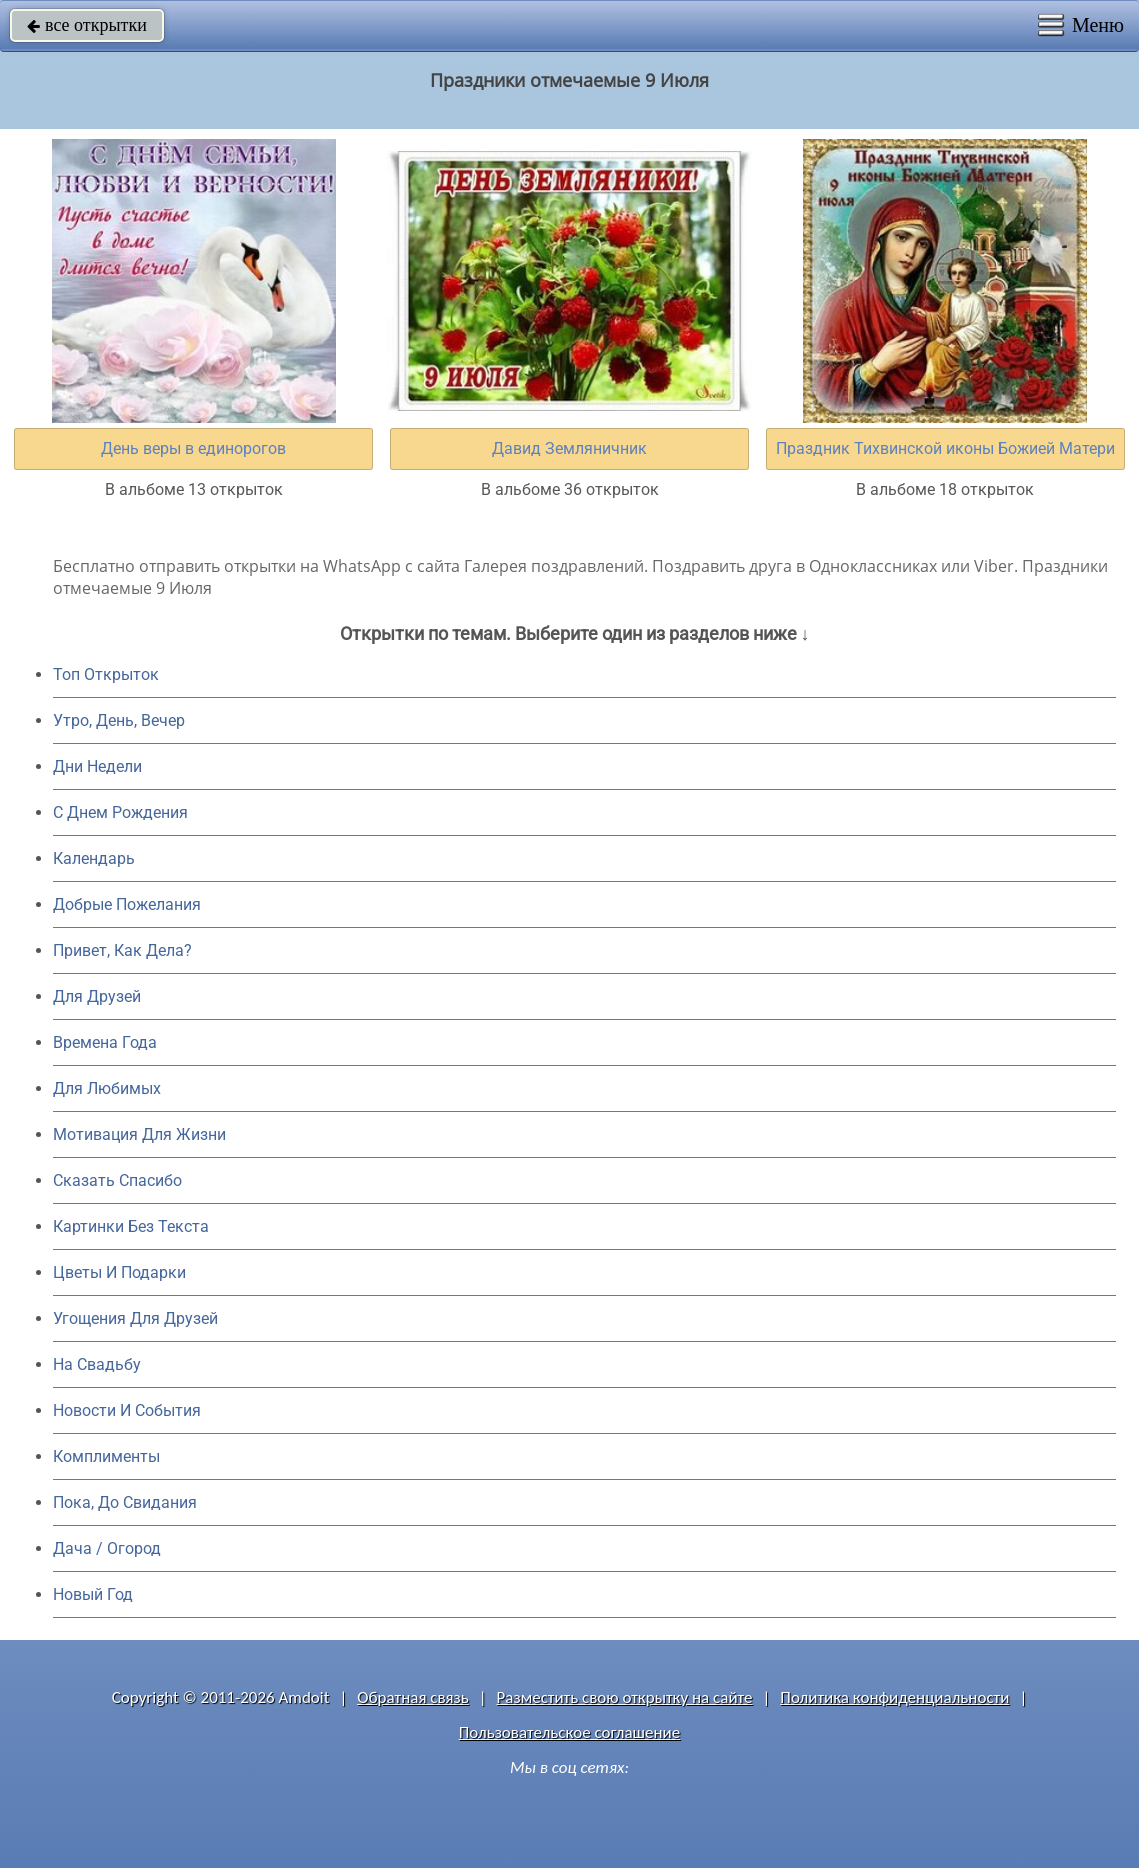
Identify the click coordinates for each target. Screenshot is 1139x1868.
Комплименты (106, 1456)
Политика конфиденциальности (894, 1697)
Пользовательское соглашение (569, 1732)
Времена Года (105, 1042)
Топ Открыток (106, 674)
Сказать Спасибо (117, 1180)
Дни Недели (97, 766)
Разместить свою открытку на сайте (625, 1697)
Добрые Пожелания (127, 904)
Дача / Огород (107, 1548)
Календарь (94, 858)
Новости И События (127, 1410)
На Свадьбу (97, 1364)
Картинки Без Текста (131, 1226)
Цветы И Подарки (119, 1272)
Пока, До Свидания (125, 1502)
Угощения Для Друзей (135, 1318)
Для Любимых (107, 1088)
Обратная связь (413, 1697)
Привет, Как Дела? (122, 950)
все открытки (87, 25)
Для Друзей (97, 996)
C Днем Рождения (120, 812)
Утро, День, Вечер (119, 720)
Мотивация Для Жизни (139, 1134)
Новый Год (93, 1594)
